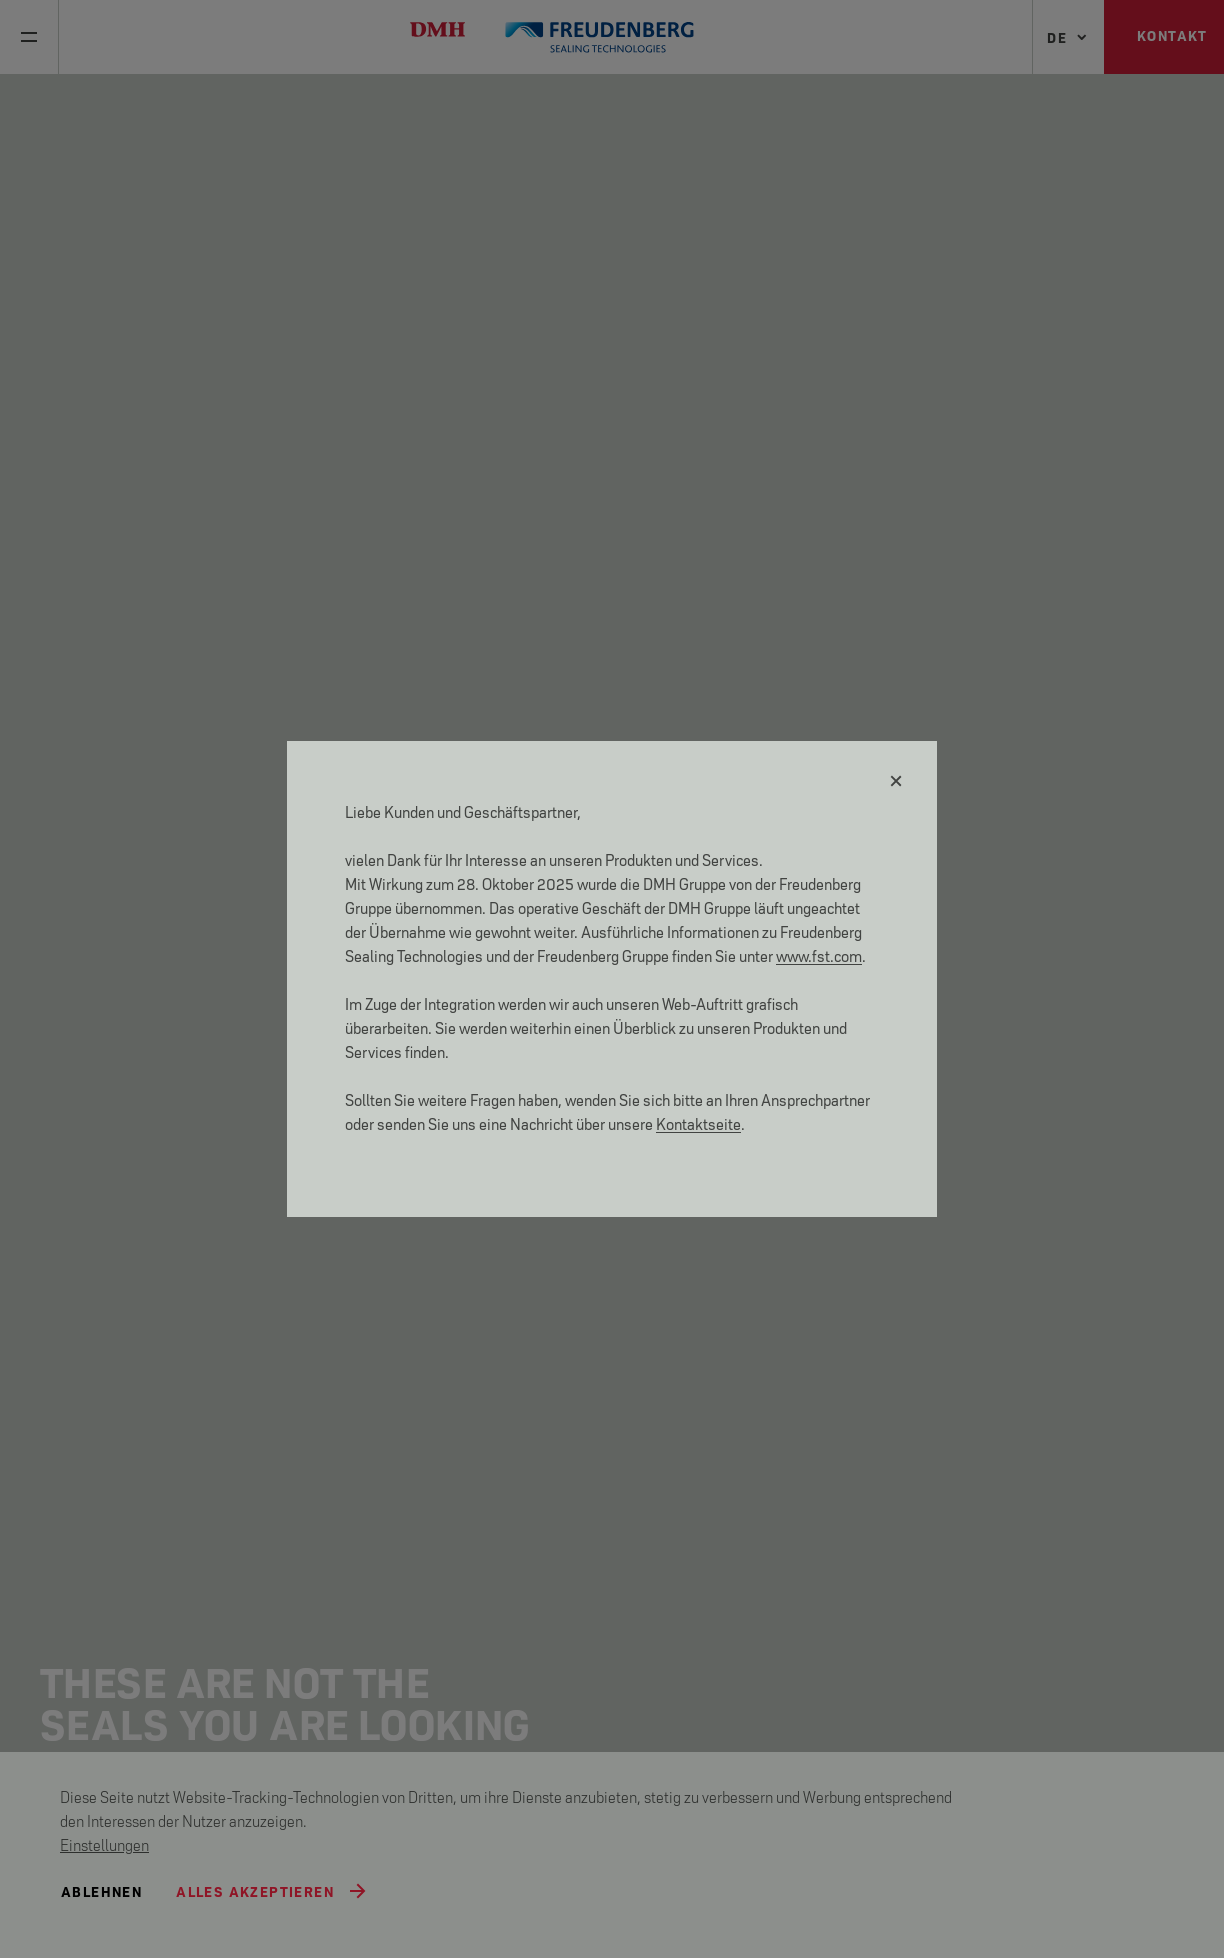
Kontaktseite (698, 1122)
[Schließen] (897, 781)
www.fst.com (819, 954)
